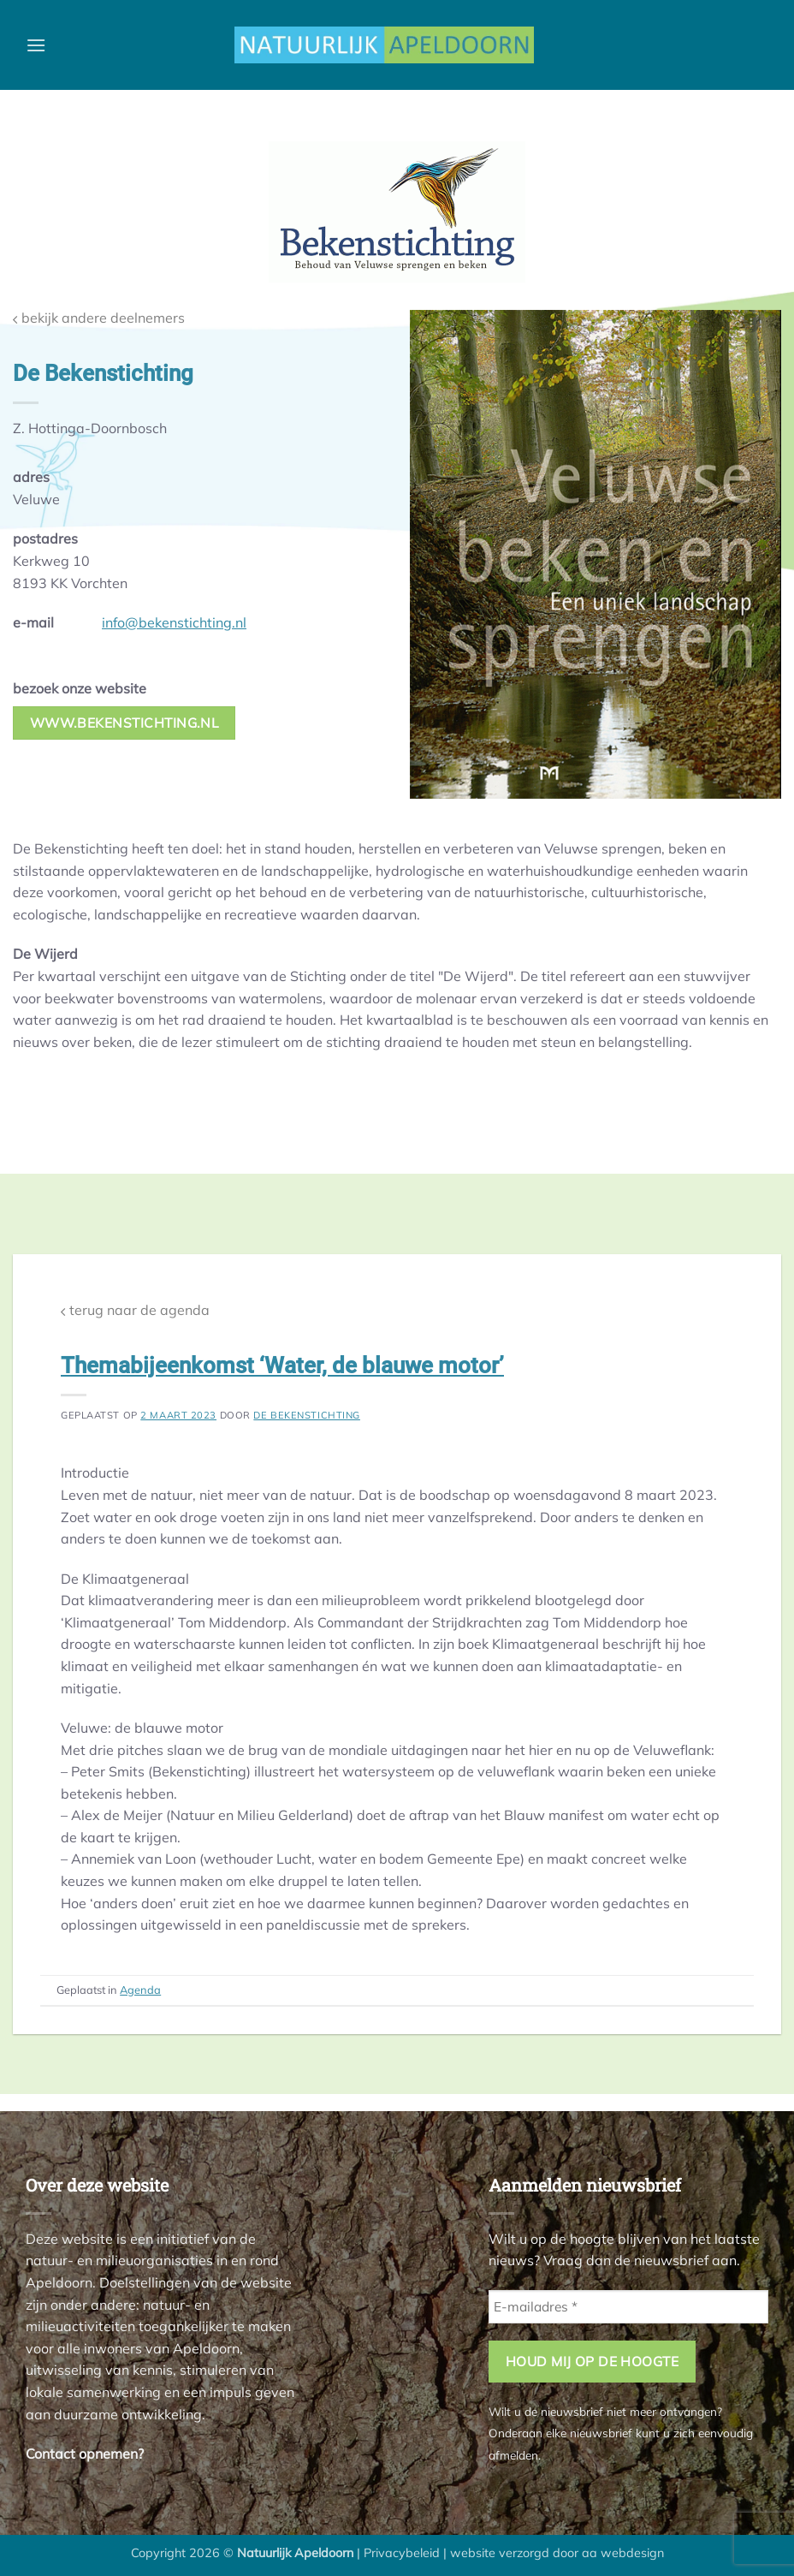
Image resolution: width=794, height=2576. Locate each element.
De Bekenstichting (306, 1415)
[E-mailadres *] (628, 2306)
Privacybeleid (402, 2553)
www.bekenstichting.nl (124, 722)
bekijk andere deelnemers (99, 318)
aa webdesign (623, 2553)
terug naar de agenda (135, 1310)
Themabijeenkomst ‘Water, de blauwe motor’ (282, 1365)
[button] (36, 45)
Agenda (140, 1989)
